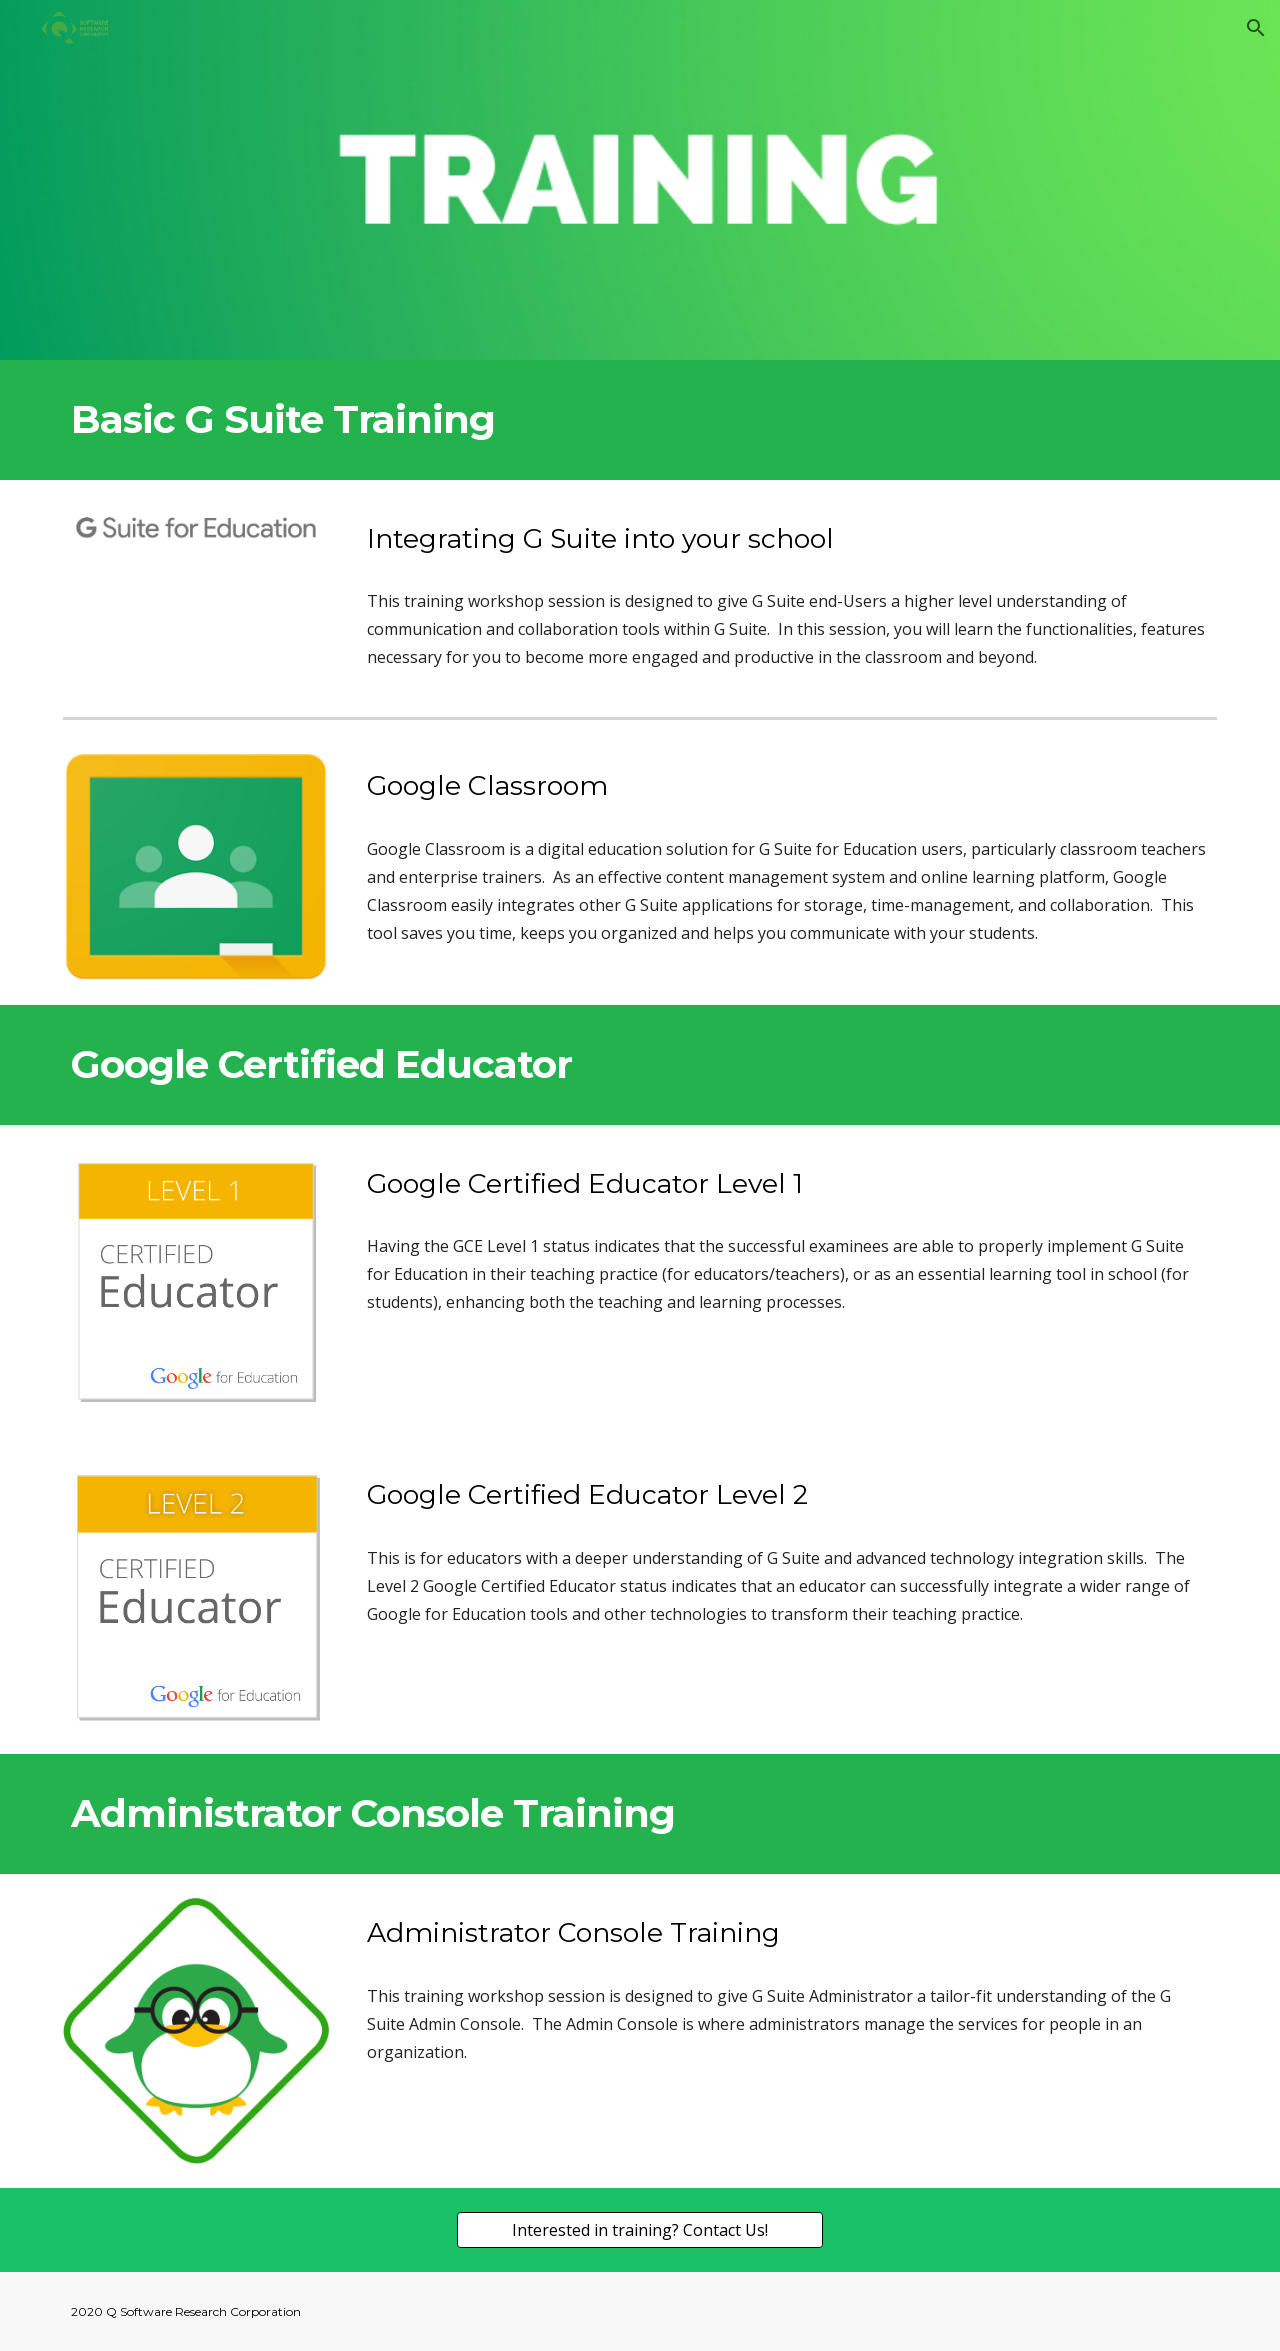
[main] (640, 420)
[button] (1256, 28)
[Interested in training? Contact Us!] (639, 2230)
